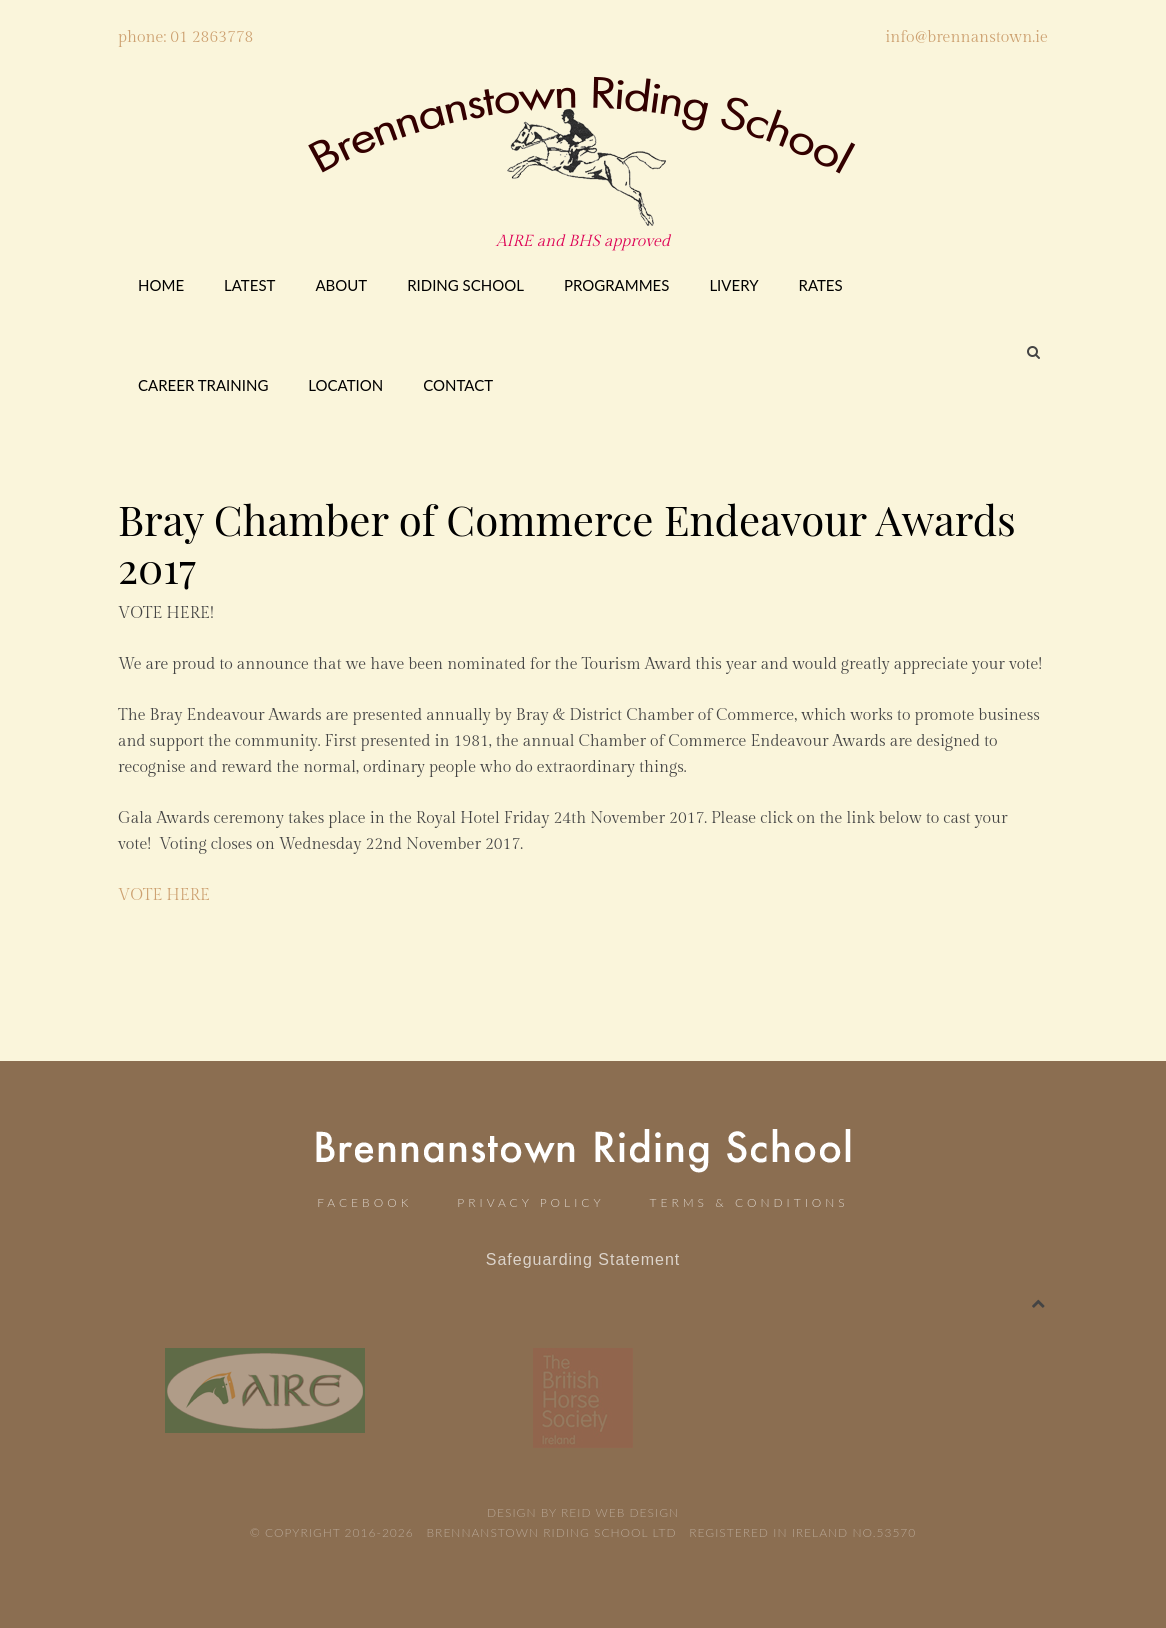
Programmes (616, 285)
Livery (733, 285)
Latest (249, 285)
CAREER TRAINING (203, 385)
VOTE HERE (164, 895)
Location (345, 385)
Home (161, 285)
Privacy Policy (530, 1202)
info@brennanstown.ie (966, 37)
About (341, 285)
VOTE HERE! (166, 613)
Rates (821, 285)
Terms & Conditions (749, 1202)
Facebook (364, 1202)
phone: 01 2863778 (185, 37)
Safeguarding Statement (583, 1259)
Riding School (465, 285)
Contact (458, 385)
